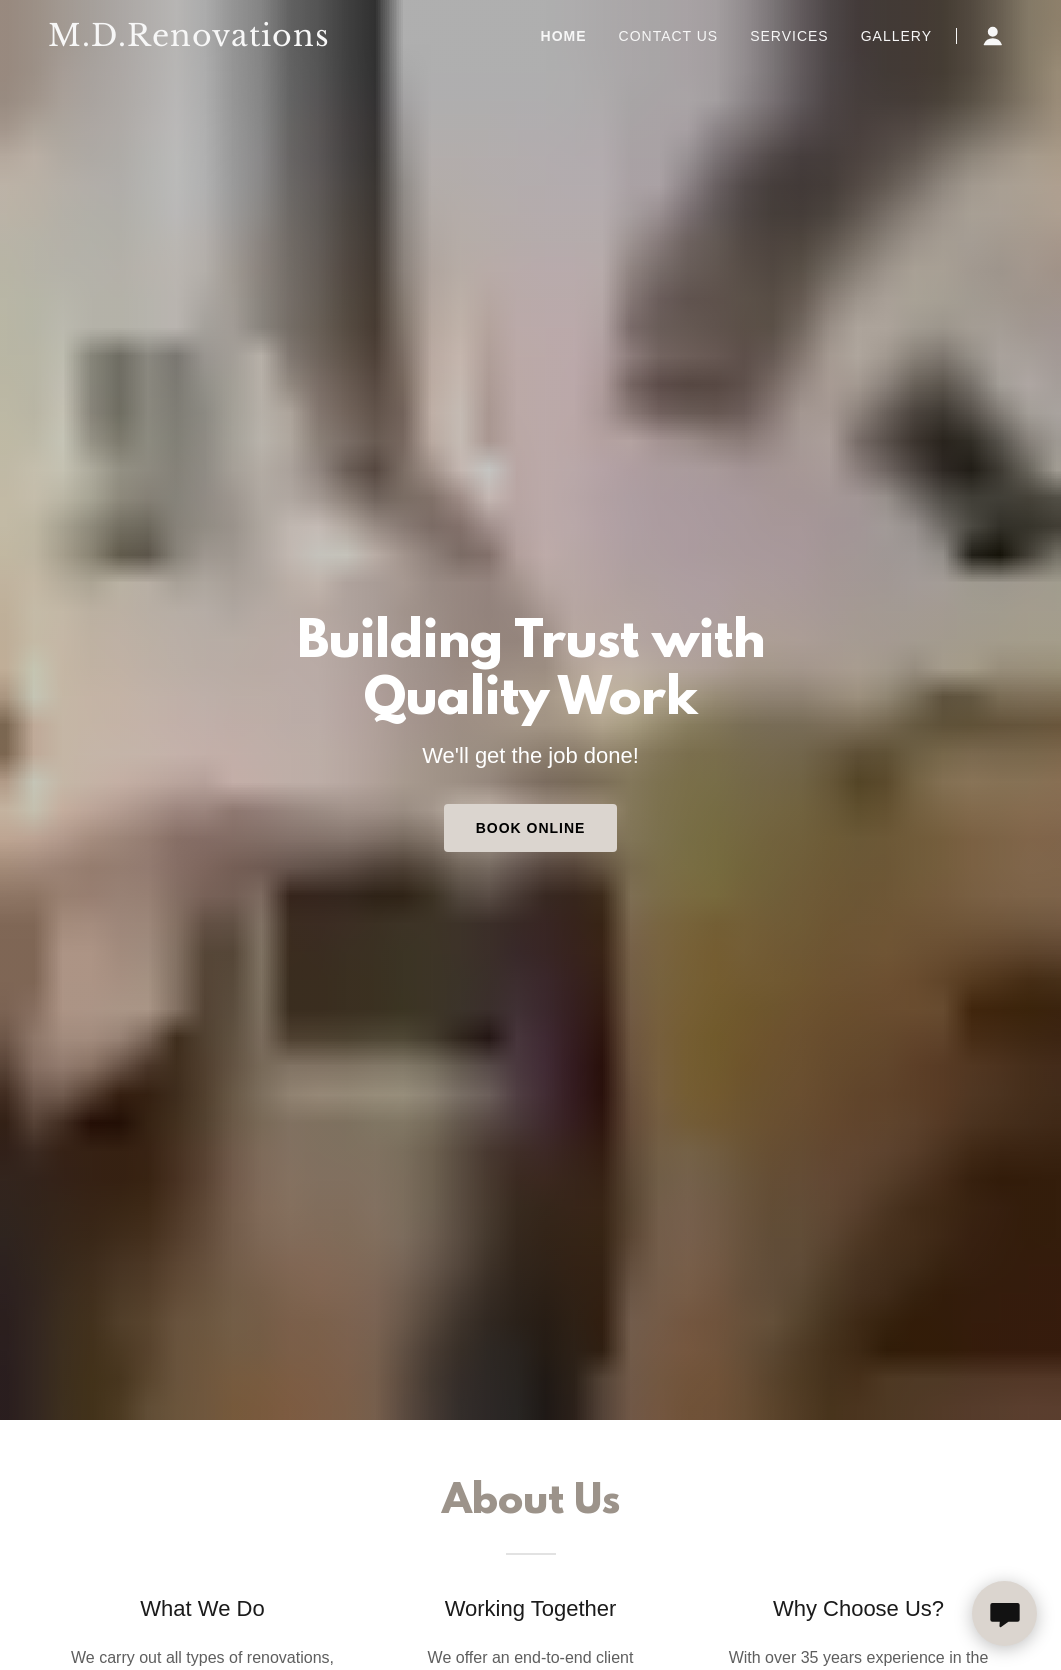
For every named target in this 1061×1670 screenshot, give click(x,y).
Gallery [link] (896, 36)
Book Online (531, 828)
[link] (191, 40)
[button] (993, 36)
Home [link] (564, 36)
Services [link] (789, 36)
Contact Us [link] (669, 36)
